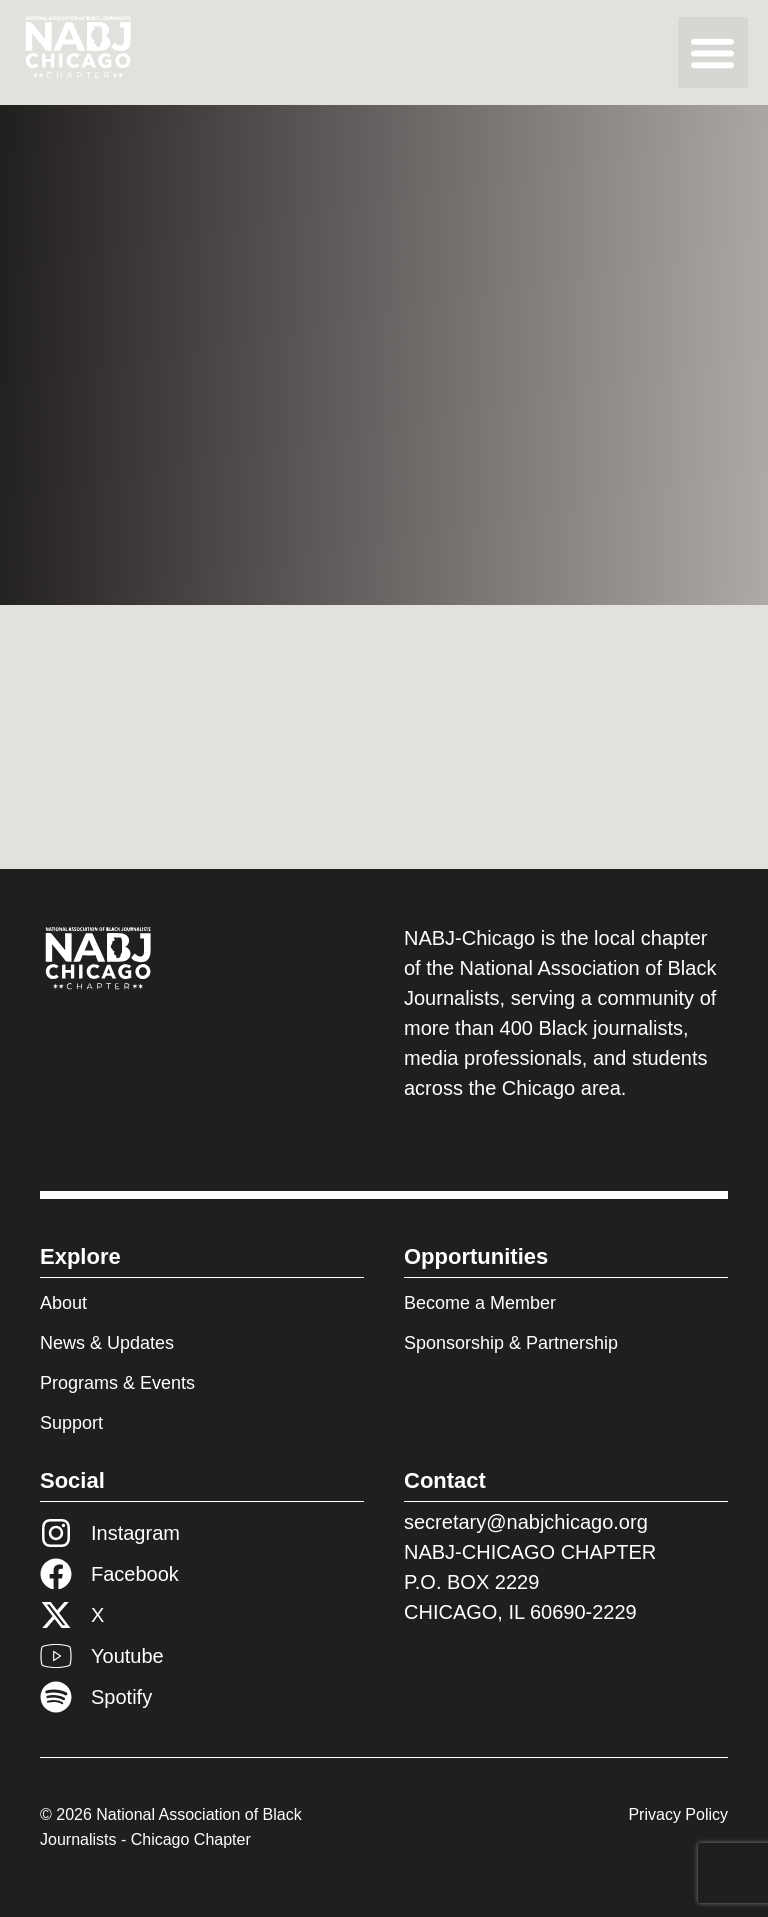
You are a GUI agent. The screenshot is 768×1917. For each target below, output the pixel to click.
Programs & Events (117, 1383)
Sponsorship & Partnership (511, 1343)
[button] (713, 52)
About (63, 1303)
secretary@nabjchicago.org (526, 1522)
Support (71, 1423)
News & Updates (107, 1343)
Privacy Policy (678, 1814)
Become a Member (480, 1303)
